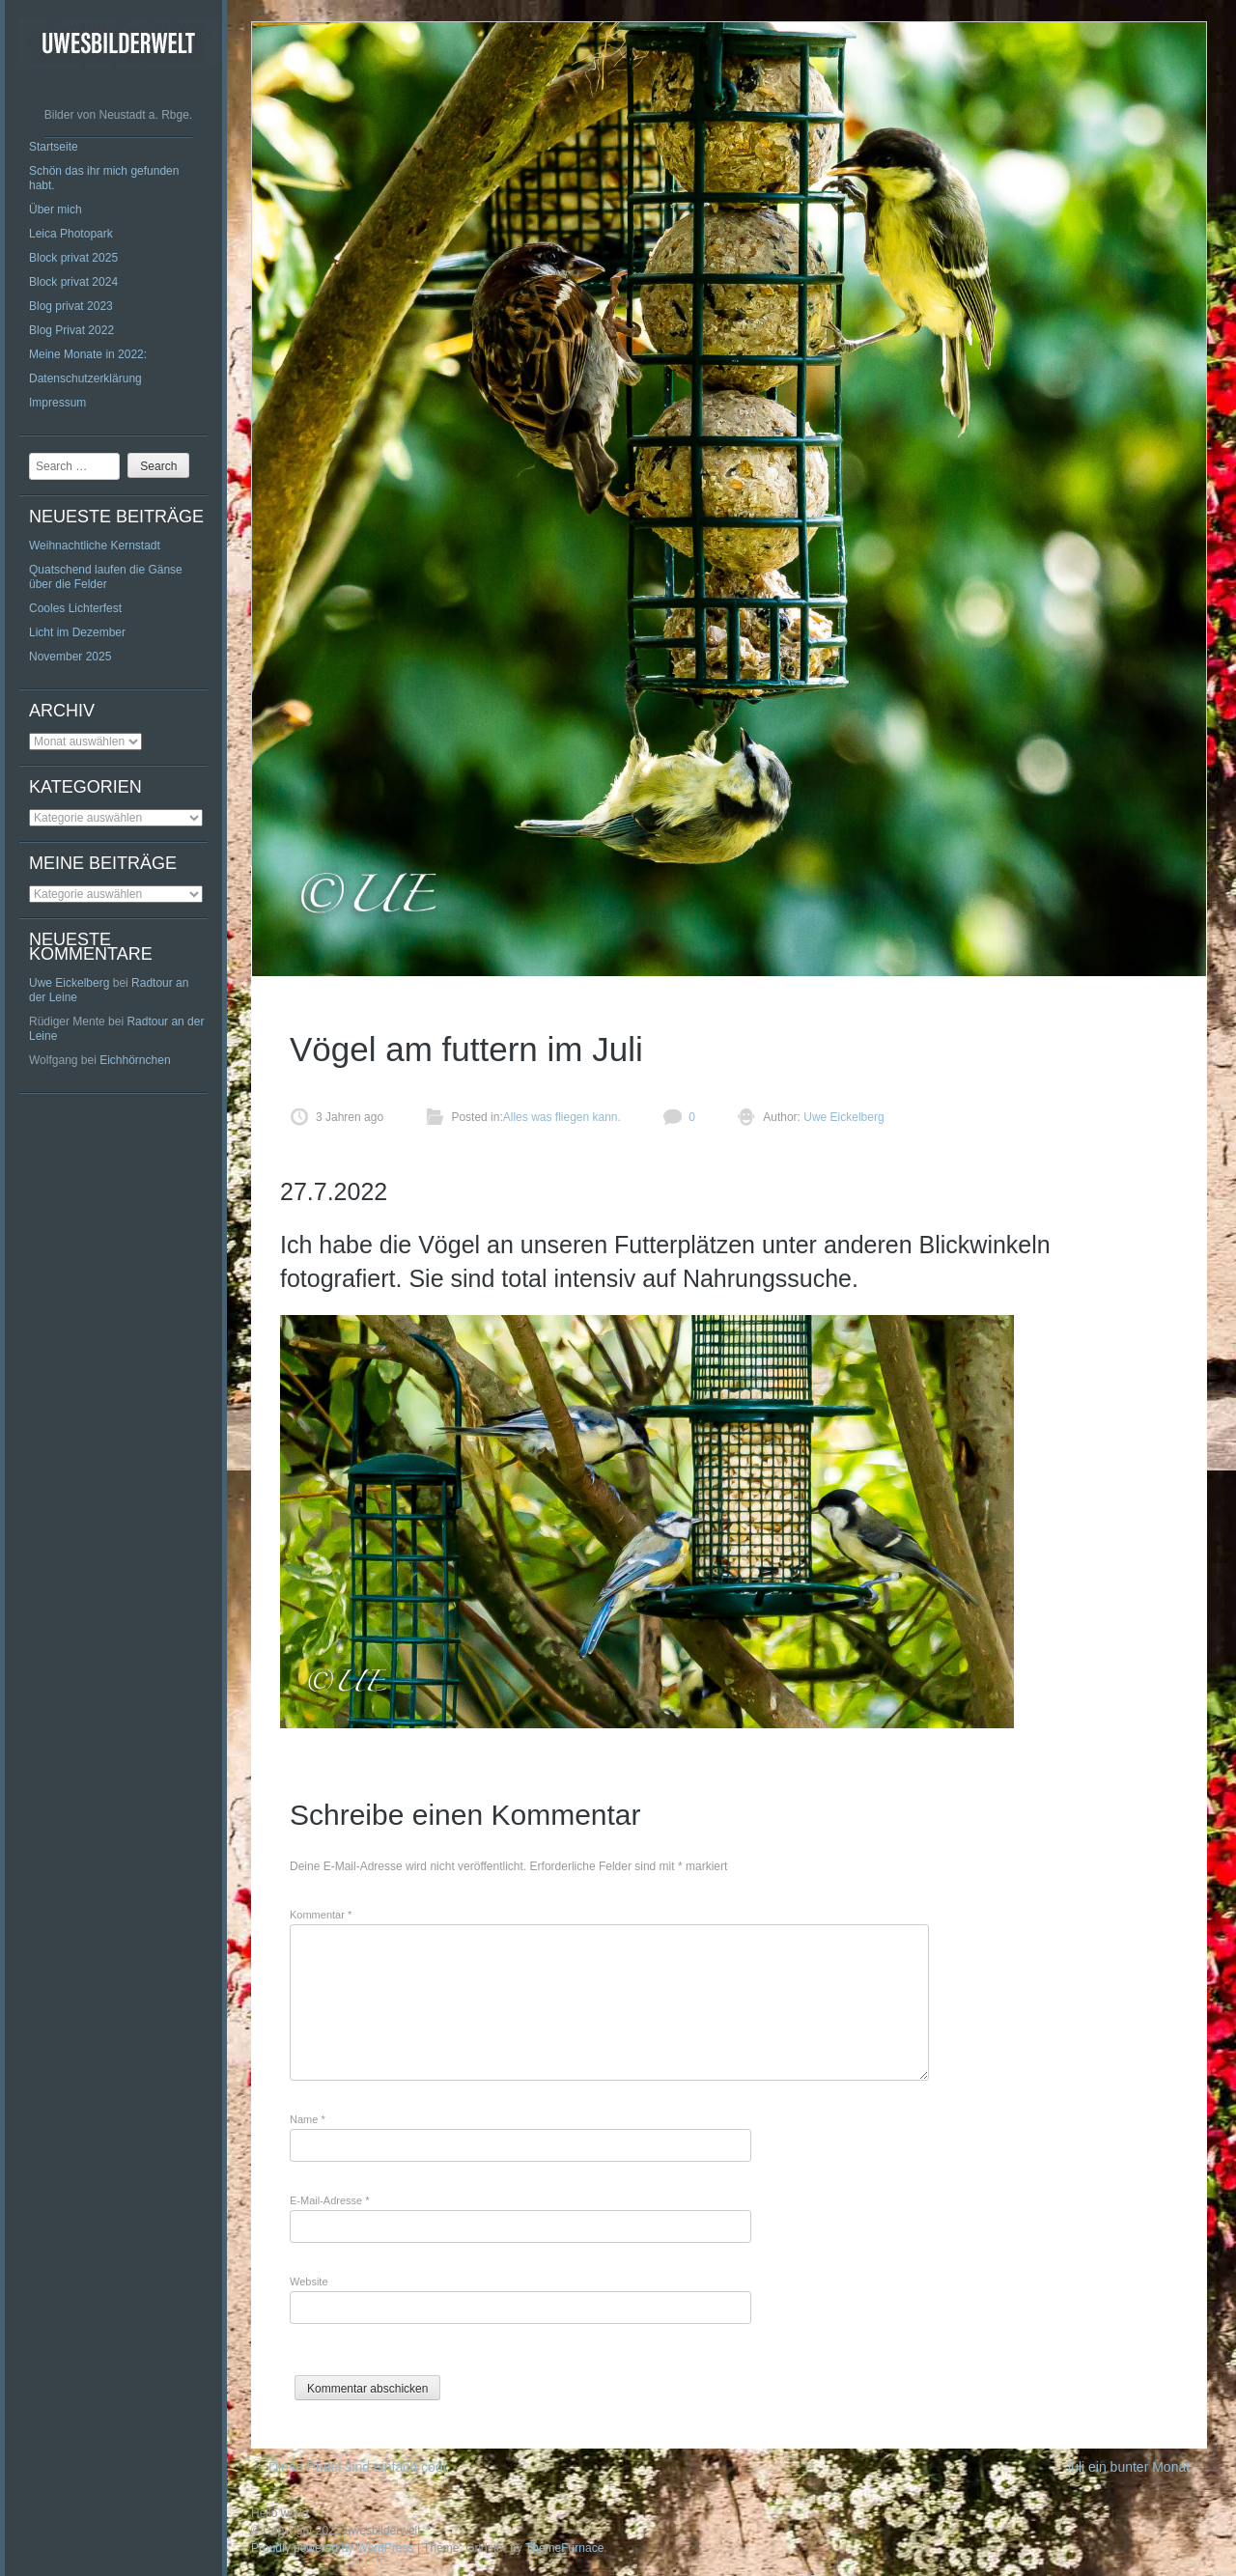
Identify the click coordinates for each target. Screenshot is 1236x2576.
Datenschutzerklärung (85, 378)
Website (309, 2281)
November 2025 (70, 656)
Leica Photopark (71, 233)
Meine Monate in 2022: (88, 354)
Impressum (57, 402)
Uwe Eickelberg (69, 983)
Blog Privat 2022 (71, 330)
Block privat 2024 (73, 282)
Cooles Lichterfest (75, 608)
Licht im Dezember (77, 632)
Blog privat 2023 (71, 306)
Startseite (53, 147)
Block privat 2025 (73, 258)
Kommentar (320, 1914)
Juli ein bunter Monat (1135, 2467)
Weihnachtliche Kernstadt (94, 545)
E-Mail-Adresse (330, 2200)
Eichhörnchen (134, 1060)
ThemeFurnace (564, 2548)
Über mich (55, 209)
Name (307, 2119)
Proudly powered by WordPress (332, 2548)
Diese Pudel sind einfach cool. (350, 2467)
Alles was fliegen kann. (562, 1117)
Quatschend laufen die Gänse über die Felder (106, 577)
